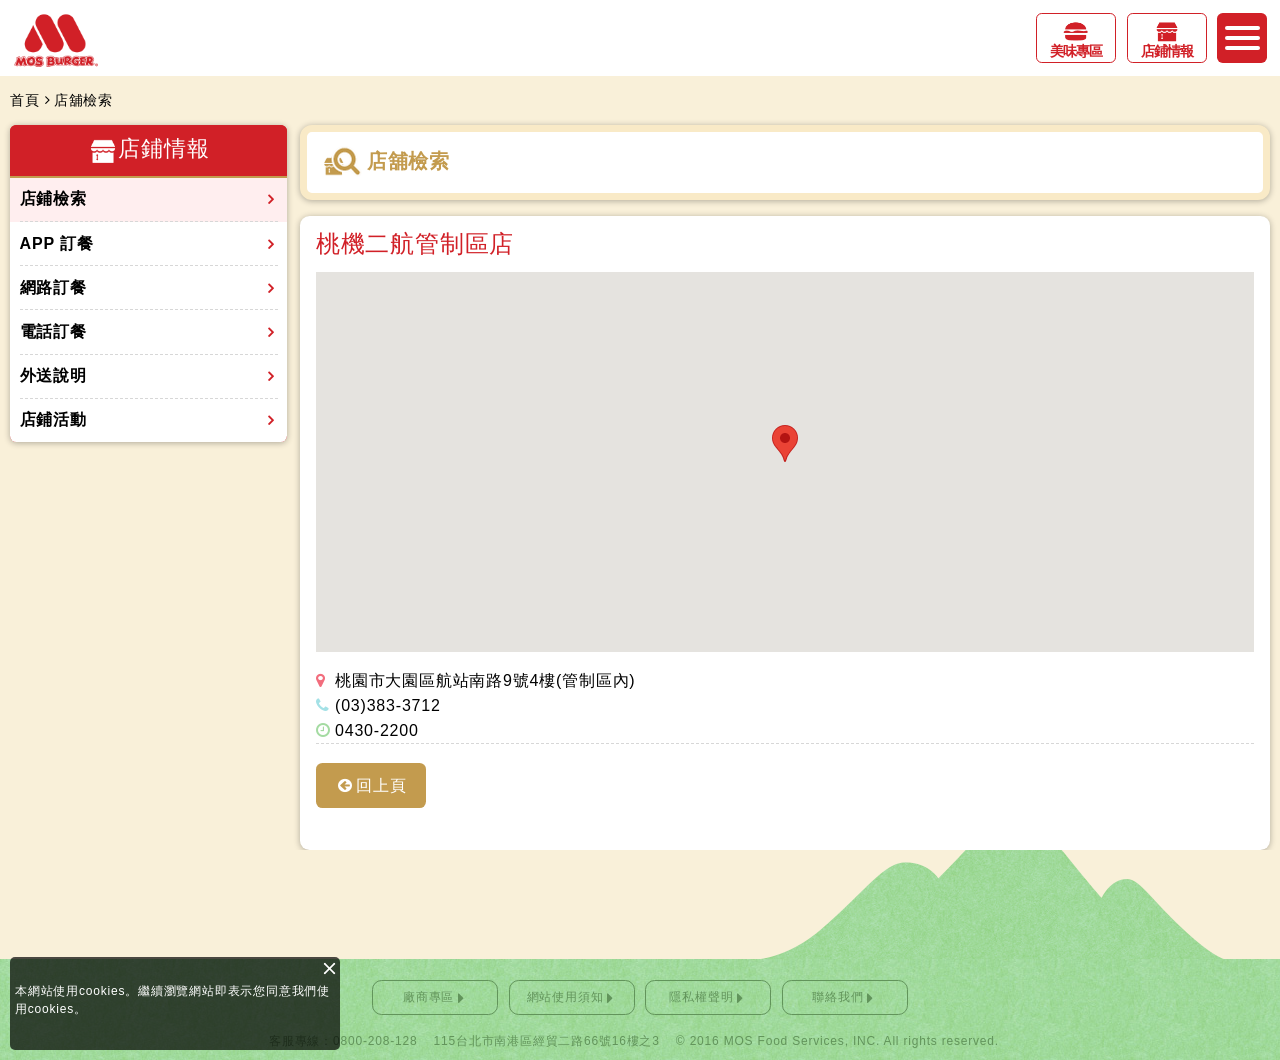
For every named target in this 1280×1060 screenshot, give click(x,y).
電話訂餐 (53, 331)
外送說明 (53, 375)
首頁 (25, 100)
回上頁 (381, 785)
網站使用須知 (565, 997)
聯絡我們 (837, 997)
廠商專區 (428, 997)
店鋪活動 (53, 419)
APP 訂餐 (57, 243)
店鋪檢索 (53, 198)
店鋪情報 (1167, 51)
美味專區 (1076, 51)
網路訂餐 (53, 287)
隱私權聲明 (701, 997)
